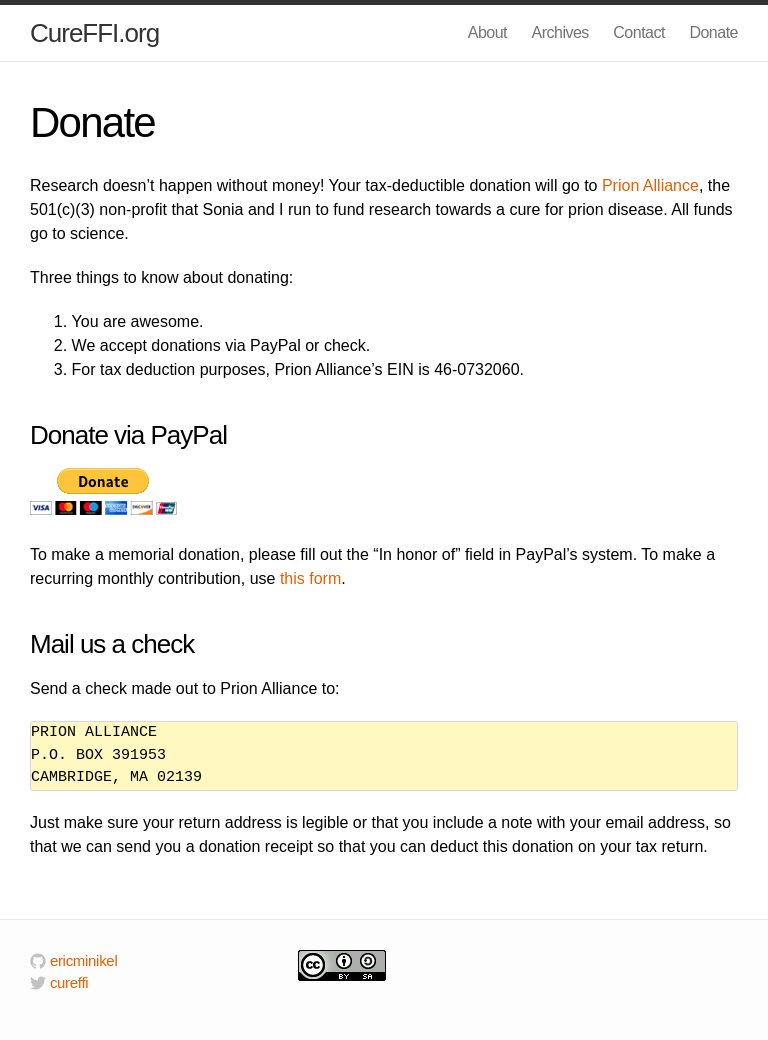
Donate (713, 32)
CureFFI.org (94, 33)
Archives (560, 32)
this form (310, 578)
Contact (639, 32)
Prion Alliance (650, 185)
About (487, 32)
